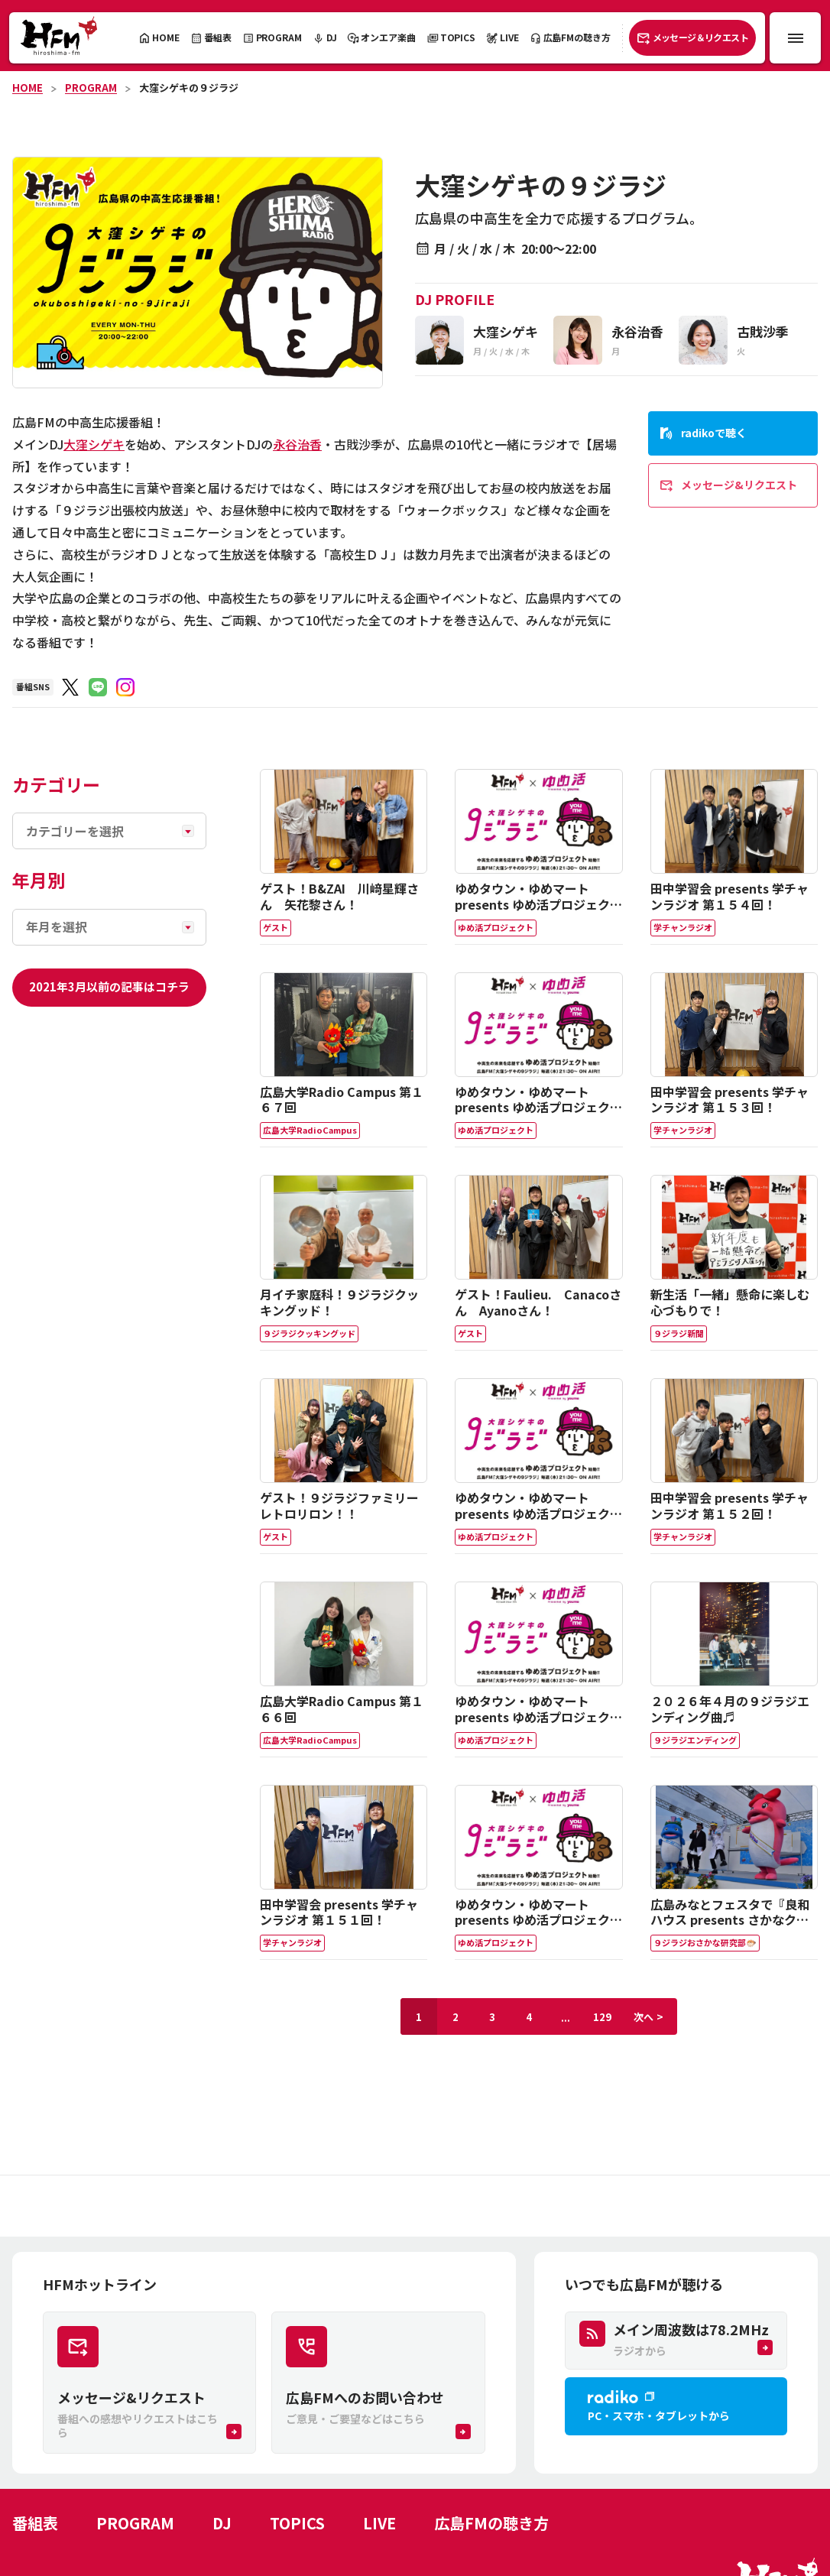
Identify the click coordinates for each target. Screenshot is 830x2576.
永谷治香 (297, 444)
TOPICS (297, 2523)
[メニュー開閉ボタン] (795, 37)
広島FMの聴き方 (491, 2523)
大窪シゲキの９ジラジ (188, 87)
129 (602, 2017)
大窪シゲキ (94, 444)
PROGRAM (91, 87)
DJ (222, 2523)
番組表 (35, 2523)
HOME (27, 87)
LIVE (379, 2523)
